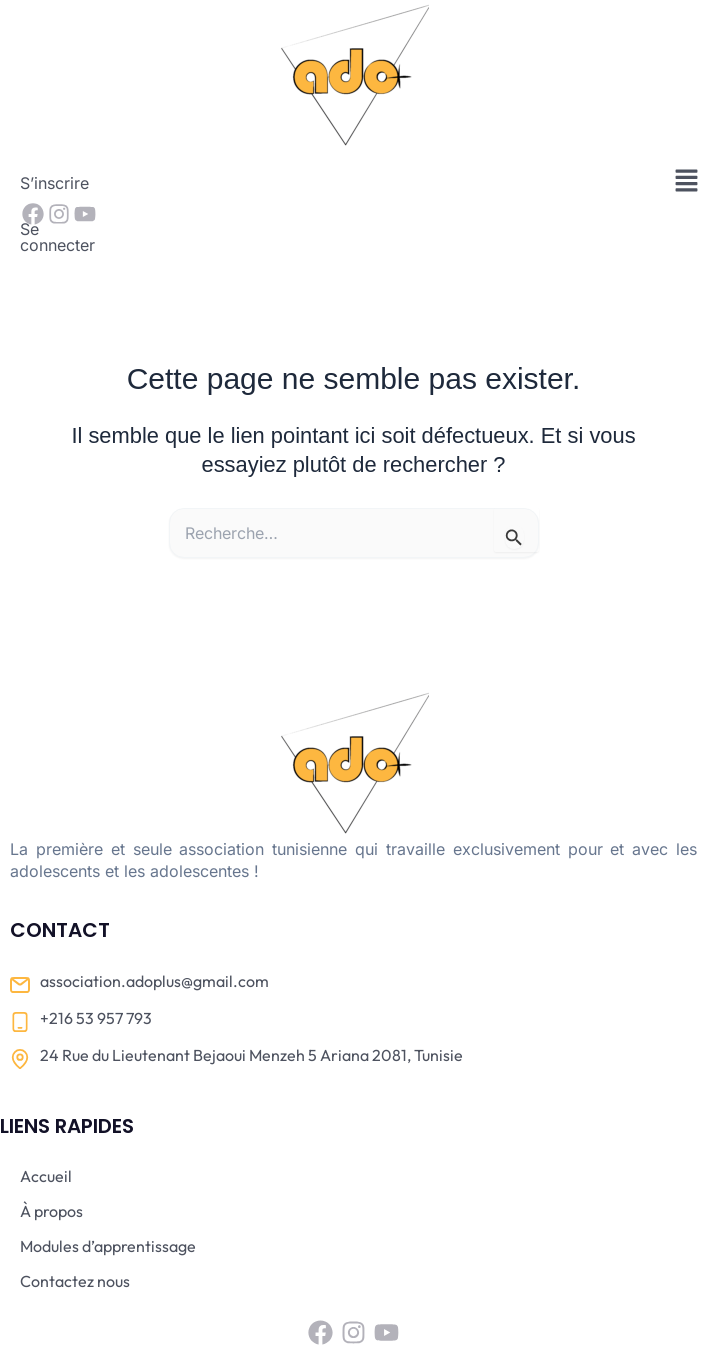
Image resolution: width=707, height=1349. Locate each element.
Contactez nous (75, 1219)
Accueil (46, 1114)
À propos (51, 1149)
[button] (687, 181)
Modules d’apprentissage (108, 1184)
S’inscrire (54, 183)
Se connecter (158, 183)
